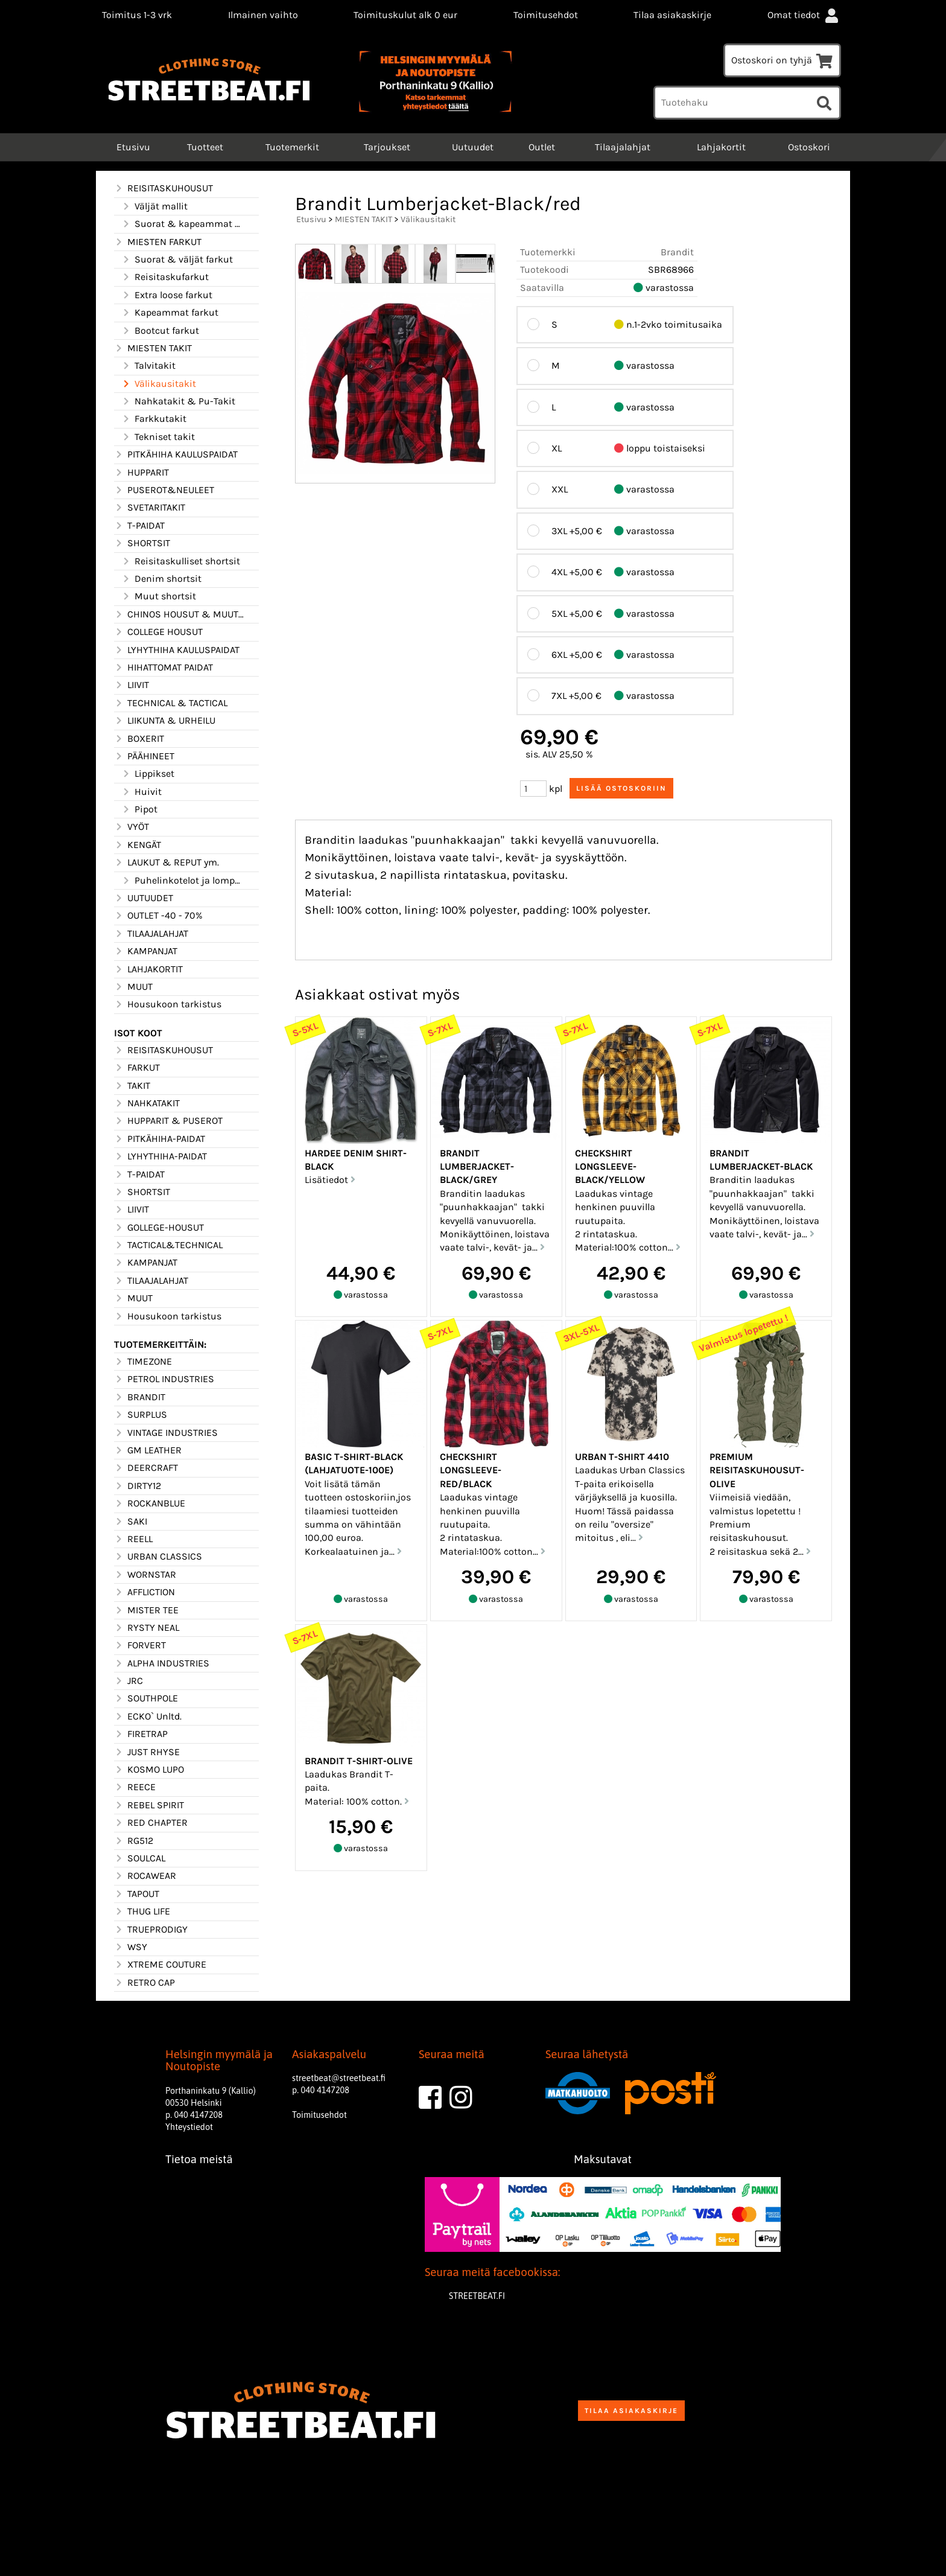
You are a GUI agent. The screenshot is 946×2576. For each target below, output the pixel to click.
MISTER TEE (146, 1610)
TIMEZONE (143, 1362)
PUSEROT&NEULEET (164, 490)
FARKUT (137, 1068)
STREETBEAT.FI (477, 2296)
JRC (128, 1681)
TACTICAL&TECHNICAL (168, 1245)
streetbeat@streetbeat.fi (339, 2078)
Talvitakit (148, 366)
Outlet (542, 147)
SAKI (130, 1522)
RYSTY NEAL (146, 1628)
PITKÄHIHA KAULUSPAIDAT (176, 454)
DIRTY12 (137, 1486)
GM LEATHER (148, 1450)
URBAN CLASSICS (158, 1557)
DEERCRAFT (146, 1468)
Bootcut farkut (160, 331)
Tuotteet (205, 147)
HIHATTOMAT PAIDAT (163, 668)
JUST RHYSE (147, 1752)
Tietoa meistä (199, 2159)
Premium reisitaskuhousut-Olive (757, 1470)
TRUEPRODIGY (151, 1930)
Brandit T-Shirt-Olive (359, 1761)
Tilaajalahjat (622, 147)
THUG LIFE (142, 1911)
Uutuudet (473, 147)
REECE (135, 1787)
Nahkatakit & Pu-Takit (178, 401)
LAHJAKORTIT (148, 969)
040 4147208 (198, 2115)
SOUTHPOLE (146, 1698)
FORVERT (140, 1645)
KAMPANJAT (145, 951)
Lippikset (147, 774)
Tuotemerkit (292, 147)
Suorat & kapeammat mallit (182, 224)
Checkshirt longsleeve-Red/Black (470, 1470)
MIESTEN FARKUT (158, 242)
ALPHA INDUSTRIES (161, 1663)
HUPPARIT (141, 473)
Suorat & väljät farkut (177, 259)
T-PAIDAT (139, 526)
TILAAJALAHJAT (151, 934)
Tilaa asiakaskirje (672, 15)
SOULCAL (139, 1858)
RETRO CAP (144, 1983)
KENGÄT (137, 845)
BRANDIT (139, 1397)
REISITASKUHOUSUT (163, 188)
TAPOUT (136, 1894)
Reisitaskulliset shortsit (180, 561)
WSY (130, 1947)
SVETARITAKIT (149, 508)
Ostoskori (809, 147)
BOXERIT (139, 739)
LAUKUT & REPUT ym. (166, 862)
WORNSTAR (145, 1575)
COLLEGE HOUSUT (158, 632)
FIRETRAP (141, 1734)
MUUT (133, 987)
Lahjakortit (721, 147)
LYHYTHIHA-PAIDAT (160, 1156)
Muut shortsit (158, 596)
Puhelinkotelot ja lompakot (182, 881)
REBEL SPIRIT (149, 1805)
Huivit (141, 792)
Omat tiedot (804, 15)
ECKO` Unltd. (148, 1716)
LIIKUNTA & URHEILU (164, 721)
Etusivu (132, 147)
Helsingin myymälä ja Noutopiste (219, 2060)
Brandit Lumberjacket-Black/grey (477, 1166)
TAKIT (132, 1086)
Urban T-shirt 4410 (622, 1456)
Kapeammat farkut (169, 313)
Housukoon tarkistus (167, 1004)
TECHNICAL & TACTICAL (170, 703)
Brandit (677, 252)
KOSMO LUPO (149, 1770)
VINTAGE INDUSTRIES (166, 1433)
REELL (133, 1539)
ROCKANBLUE (149, 1503)
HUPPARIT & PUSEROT (168, 1121)
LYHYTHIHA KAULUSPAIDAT (177, 650)
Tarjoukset (387, 147)
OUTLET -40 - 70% (158, 916)
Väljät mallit (154, 206)
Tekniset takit (158, 437)
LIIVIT (131, 685)
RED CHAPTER (151, 1823)
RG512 (133, 1841)
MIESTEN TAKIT (153, 348)
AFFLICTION (144, 1592)
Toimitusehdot (545, 15)
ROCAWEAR (145, 1876)
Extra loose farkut (166, 295)
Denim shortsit (161, 579)
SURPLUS (140, 1415)
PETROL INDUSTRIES (164, 1379)
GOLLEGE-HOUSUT (159, 1228)
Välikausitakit (158, 384)
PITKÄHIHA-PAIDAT (159, 1139)
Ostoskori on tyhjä (782, 60)
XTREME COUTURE (160, 1965)
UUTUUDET (143, 898)
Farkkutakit (153, 419)
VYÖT (131, 827)
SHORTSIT (142, 543)
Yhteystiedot (189, 2127)
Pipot (139, 809)
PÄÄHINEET (144, 756)
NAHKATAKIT (147, 1103)
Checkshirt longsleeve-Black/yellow (610, 1166)
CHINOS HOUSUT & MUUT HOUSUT (179, 614)
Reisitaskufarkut (165, 277)
